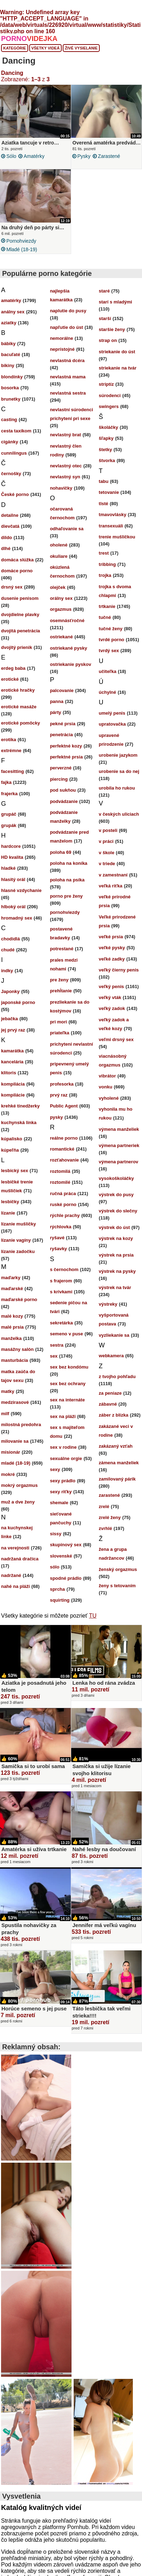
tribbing (107, 564)
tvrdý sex (109, 650)
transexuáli (111, 525)
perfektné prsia (66, 757)
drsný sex (12, 587)
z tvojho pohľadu (117, 1376)
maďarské (12, 1288)
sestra (56, 1345)
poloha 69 (61, 852)
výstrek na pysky (117, 1271)
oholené (59, 545)
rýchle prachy (65, 1215)
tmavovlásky (112, 514)
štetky (105, 449)
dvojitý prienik (16, 647)
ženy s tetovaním (117, 1585)
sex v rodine (63, 1447)
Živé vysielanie (81, 48)
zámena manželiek (118, 1462)
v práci (106, 841)
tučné (105, 617)
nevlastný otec (66, 465)
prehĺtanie (61, 990)
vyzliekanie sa (114, 1335)
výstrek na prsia (116, 1255)
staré (104, 291)
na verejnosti (15, 1547)
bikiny (7, 365)
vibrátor (107, 1076)
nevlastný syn (65, 476)
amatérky (34, 156)
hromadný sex (16, 918)
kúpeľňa (10, 1150)
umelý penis (112, 713)
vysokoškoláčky (116, 1178)
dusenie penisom (19, 598)
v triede (107, 863)
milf (5, 1413)
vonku (105, 1086)
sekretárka (61, 1322)
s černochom (64, 1269)
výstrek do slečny (118, 1210)
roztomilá (60, 1171)
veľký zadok (112, 1008)
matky (7, 1391)
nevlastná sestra (68, 393)
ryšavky (58, 1248)
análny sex (13, 311)
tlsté (103, 503)
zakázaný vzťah (115, 1446)
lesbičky (10, 1201)
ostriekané (61, 636)
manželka (11, 1338)
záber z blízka (113, 1415)
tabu (103, 481)
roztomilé (60, 1182)
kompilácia (13, 1084)
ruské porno (63, 1204)
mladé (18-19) (21, 249)
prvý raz (59, 1095)
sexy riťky (61, 1491)
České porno (15, 494)
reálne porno (64, 1138)
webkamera (111, 1355)
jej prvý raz (13, 1030)
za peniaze (110, 1393)
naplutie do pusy (68, 310)
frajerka (9, 793)
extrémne (11, 750)
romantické (62, 1149)
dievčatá (10, 526)
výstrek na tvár (115, 1287)
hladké (8, 868)
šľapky (106, 438)
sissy (56, 1533)
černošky (11, 473)
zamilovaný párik (117, 1479)
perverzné (61, 767)
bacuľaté (10, 354)
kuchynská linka (18, 1122)
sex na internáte (67, 1399)
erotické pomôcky (20, 723)
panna (56, 701)
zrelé (104, 1506)
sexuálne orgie (66, 1458)
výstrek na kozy (116, 1238)
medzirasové (15, 1402)
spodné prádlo (66, 1578)
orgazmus (61, 609)
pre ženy (59, 979)
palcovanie (62, 690)
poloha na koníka (68, 863)
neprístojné (62, 349)
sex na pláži (63, 1416)
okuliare (59, 556)
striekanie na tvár (117, 368)
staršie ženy (112, 329)
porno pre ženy (66, 896)
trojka (105, 575)
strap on (108, 340)
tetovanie (109, 492)
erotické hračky (18, 690)
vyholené (108, 1098)
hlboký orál (13, 906)
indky (7, 970)
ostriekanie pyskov (70, 664)
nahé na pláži (15, 1586)
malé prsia (12, 1327)
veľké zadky (112, 959)
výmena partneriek (119, 1145)
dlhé (6, 548)
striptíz (106, 384)
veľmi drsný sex (116, 1039)
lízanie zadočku (18, 1251)
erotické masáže (18, 706)
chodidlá (10, 938)
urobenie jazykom (118, 755)
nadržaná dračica (19, 1558)
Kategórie (14, 48)
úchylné (107, 692)
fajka (6, 782)
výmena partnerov (118, 1161)
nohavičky (61, 488)
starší (105, 318)
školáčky (108, 427)
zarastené (109, 156)
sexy (55, 1469)
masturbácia (14, 1360)
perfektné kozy (66, 746)
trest (104, 553)
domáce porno (17, 570)
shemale (59, 1502)
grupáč (8, 814)
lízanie (8, 1213)
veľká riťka (110, 885)
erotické (10, 679)
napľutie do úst (66, 327)
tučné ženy (110, 628)
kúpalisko (11, 1138)
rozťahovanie (64, 1160)
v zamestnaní (113, 875)
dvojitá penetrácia (20, 630)
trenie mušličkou (117, 536)
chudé (7, 949)
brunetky (10, 399)
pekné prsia (62, 723)
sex (54, 1356)
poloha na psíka (67, 879)
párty (55, 712)
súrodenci (110, 395)
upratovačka (112, 724)
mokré (8, 1474)
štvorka (107, 460)
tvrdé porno (111, 639)
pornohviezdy (21, 241)
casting (9, 419)
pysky (84, 156)
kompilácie (13, 1095)
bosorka (10, 387)
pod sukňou (63, 790)
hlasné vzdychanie (21, 890)
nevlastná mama (68, 376)
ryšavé (57, 1237)
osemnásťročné (67, 620)
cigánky (9, 441)
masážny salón (17, 1349)
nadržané (11, 1575)
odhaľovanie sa (67, 528)
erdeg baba (13, 668)
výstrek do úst (114, 1227)
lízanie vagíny (16, 1240)
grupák (8, 825)
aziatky (8, 322)
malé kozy (12, 1316)
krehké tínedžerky (20, 1106)
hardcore (11, 846)
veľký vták (110, 997)
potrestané (61, 948)
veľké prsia (111, 936)
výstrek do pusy (116, 1194)
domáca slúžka (17, 559)
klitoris (8, 1072)
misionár (10, 1452)
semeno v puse (66, 1333)
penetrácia (61, 734)
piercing (59, 779)
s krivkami (61, 1291)
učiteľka (107, 671)
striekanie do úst (117, 351)
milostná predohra (21, 1424)
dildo (6, 537)
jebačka (9, 1018)
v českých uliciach (119, 814)
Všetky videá (45, 48)
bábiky (8, 343)
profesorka (62, 1084)
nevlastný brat (65, 434)
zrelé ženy (110, 1517)
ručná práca (63, 1193)
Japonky (10, 991)
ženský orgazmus (118, 1569)
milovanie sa (15, 1441)
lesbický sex (14, 1170)
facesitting (12, 771)
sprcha (57, 1589)
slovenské (61, 1556)
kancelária (12, 1061)
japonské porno (18, 1002)
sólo (11, 156)
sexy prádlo (62, 1480)
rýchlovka (61, 1226)
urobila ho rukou (117, 788)
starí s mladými (115, 302)
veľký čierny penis (118, 970)
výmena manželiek (119, 1129)
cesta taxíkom (16, 430)
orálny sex (61, 598)
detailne (9, 515)
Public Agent (64, 1106)
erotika (8, 739)
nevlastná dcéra (67, 360)
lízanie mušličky (18, 1224)
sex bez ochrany (68, 1383)
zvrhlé (105, 1528)
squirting (60, 1600)
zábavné (108, 1404)
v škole (106, 852)
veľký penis (111, 986)
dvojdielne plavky (20, 614)
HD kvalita (12, 857)
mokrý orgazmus (19, 1485)
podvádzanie (64, 801)
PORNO (29, 38)
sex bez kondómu (69, 1367)
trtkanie (107, 606)
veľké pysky (112, 947)
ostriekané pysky (68, 648)
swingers (108, 406)
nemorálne (61, 338)
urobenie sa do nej (119, 771)
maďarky (10, 1277)
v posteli (108, 830)
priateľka (59, 1032)
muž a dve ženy (18, 1502)
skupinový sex (66, 1544)
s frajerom (61, 1280)
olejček (58, 587)
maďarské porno (19, 1299)
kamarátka (12, 1050)
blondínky (12, 376)
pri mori (58, 1021)
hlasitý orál (13, 879)
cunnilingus (14, 453)
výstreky (108, 1304)
